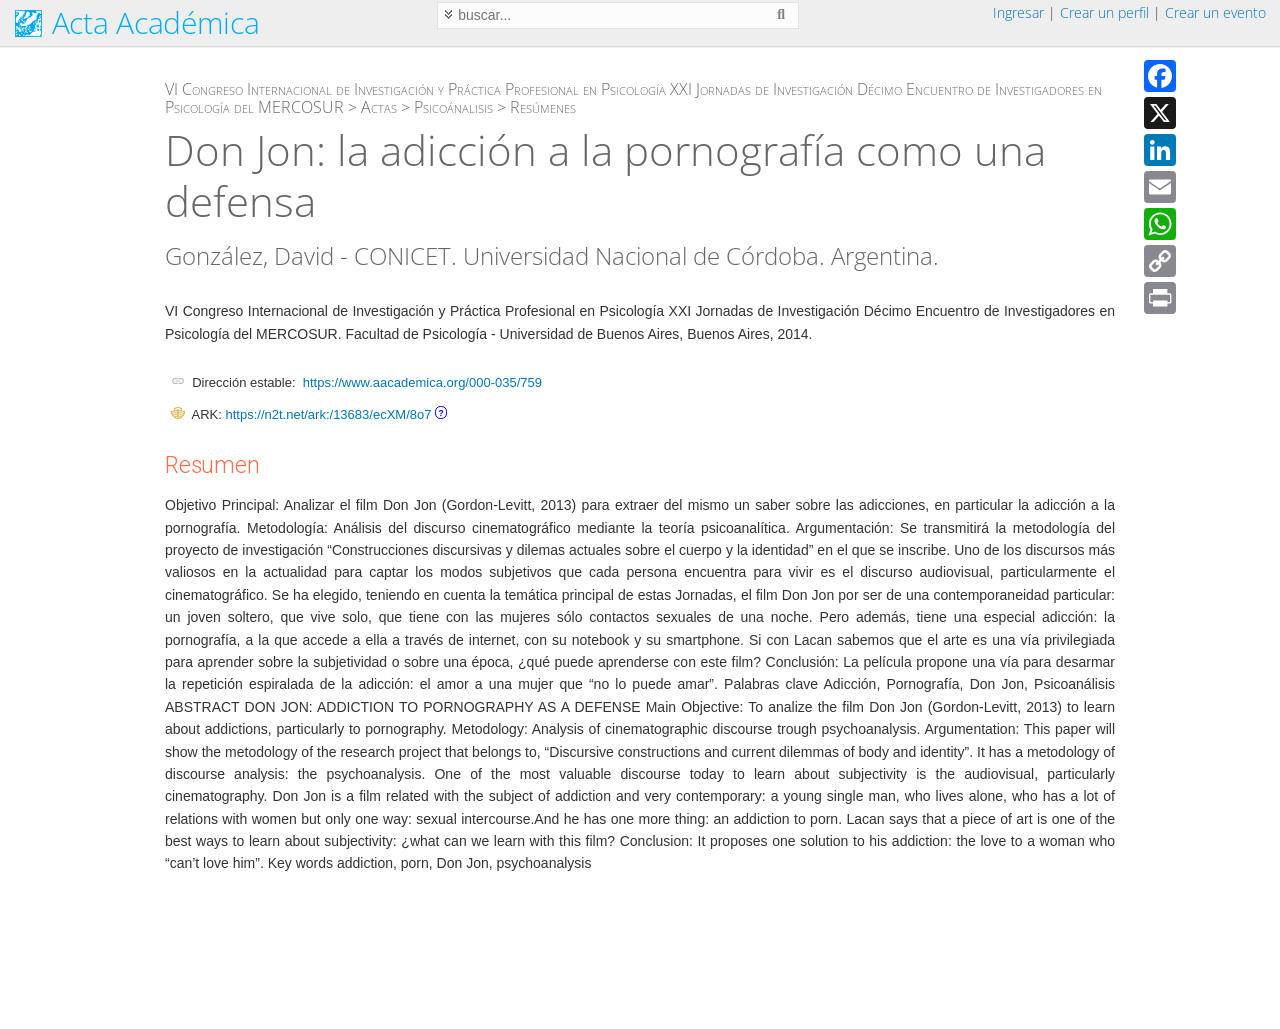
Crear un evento (1215, 12)
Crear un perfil (1104, 12)
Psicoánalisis (453, 107)
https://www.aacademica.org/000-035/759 (422, 382)
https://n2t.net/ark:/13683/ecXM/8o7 (328, 414)
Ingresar (1018, 12)
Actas (379, 107)
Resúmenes (543, 107)
